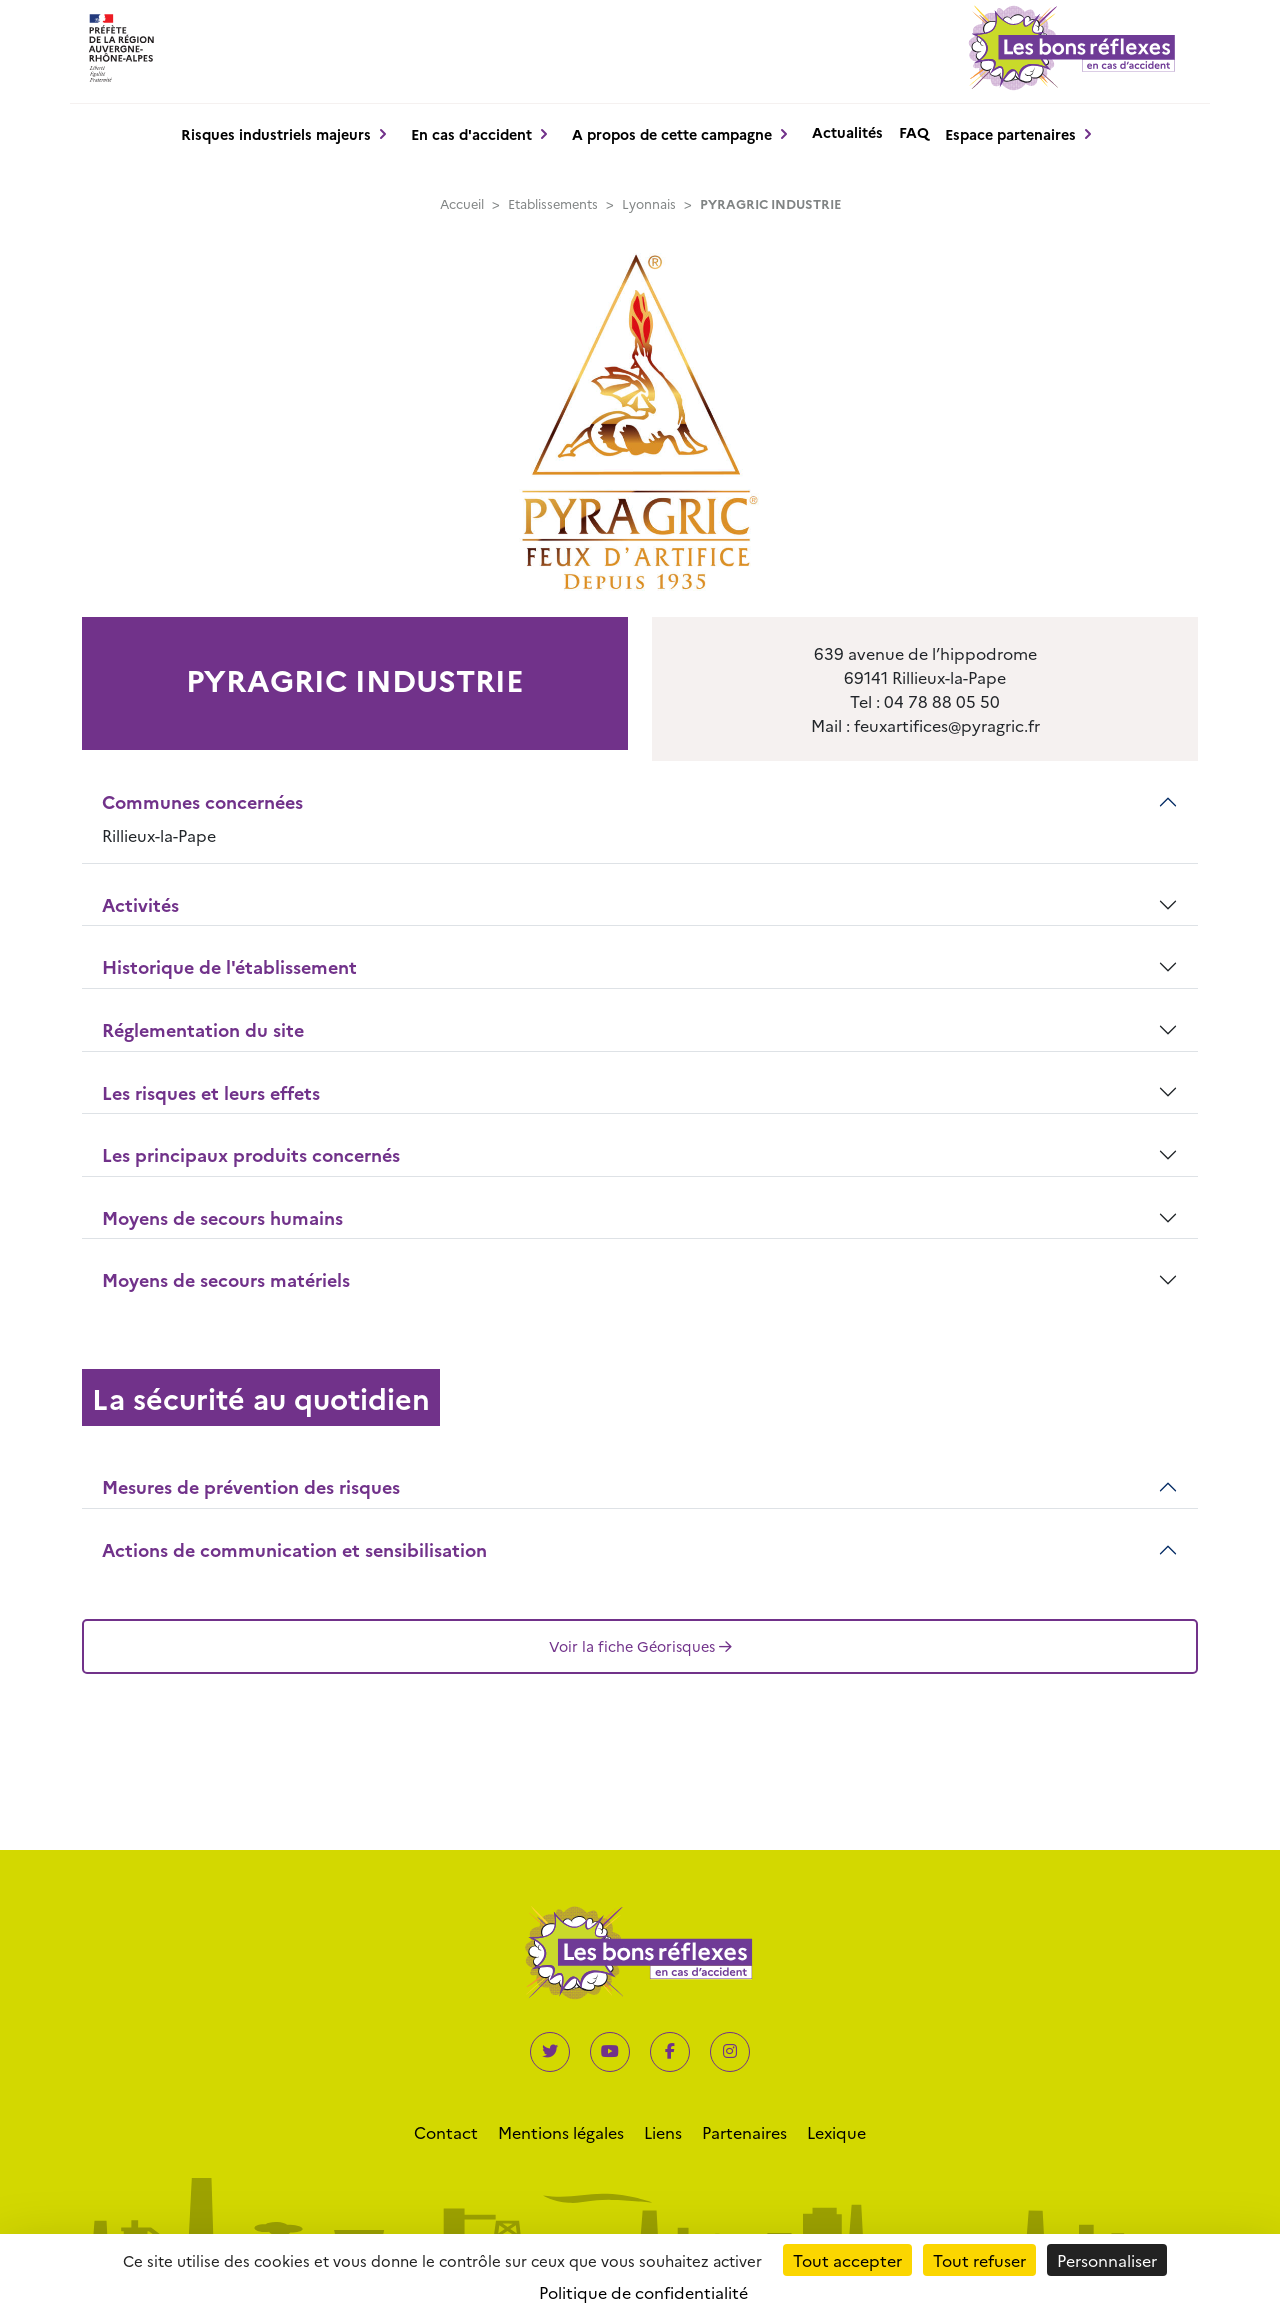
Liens (663, 2132)
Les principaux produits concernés (251, 1154)
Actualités (847, 132)
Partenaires (744, 2132)
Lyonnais (649, 203)
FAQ (914, 132)
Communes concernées (202, 801)
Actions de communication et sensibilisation (294, 1549)
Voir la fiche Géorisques (640, 1646)
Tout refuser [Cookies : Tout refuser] (979, 2260)
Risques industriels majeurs (276, 134)
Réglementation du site (203, 1029)
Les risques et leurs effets (211, 1092)
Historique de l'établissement (229, 966)
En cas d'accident (471, 134)
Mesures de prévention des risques (251, 1486)
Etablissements (553, 203)
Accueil (462, 203)
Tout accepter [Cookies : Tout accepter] (847, 2260)
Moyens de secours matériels (226, 1279)
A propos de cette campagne (672, 134)
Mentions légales (561, 2132)
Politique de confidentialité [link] (643, 2292)
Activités (140, 904)
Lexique (836, 2132)
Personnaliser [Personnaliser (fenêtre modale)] (1107, 2260)
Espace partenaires (1010, 134)
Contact (446, 2132)
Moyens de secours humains (222, 1217)
